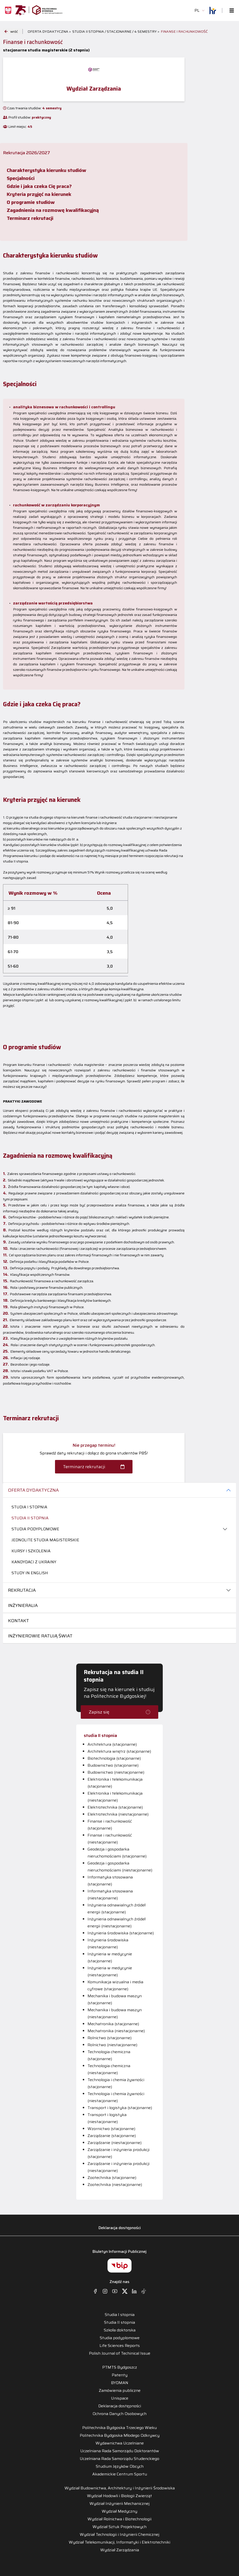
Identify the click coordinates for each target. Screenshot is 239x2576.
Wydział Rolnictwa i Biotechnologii (120, 2519)
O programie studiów (31, 202)
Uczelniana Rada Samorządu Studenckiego (119, 2459)
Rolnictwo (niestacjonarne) (112, 2045)
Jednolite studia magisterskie (45, 1540)
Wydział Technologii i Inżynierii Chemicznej (119, 2535)
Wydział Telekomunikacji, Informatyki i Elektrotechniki (119, 2542)
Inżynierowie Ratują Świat (40, 1635)
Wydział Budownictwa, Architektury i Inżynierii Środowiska (119, 2488)
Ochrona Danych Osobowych (119, 2414)
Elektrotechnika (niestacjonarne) (118, 1814)
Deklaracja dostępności (119, 2228)
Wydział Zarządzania (93, 88)
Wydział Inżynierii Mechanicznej (120, 2504)
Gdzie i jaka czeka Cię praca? (39, 186)
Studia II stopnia (30, 1518)
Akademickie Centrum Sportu (119, 2474)
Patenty (120, 2375)
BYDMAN (119, 2383)
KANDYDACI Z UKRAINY (34, 1562)
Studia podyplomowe (35, 1529)
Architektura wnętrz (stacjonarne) (119, 1751)
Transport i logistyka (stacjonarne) (120, 2108)
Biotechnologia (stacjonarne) (114, 1758)
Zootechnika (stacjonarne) (112, 2177)
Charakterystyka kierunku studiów (46, 170)
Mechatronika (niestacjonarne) (116, 2031)
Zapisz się (119, 1712)
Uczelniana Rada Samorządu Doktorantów (119, 2451)
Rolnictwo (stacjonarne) (110, 2038)
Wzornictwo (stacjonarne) (111, 2129)
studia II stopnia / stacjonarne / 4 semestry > (116, 31)
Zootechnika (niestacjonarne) (115, 2184)
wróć (11, 31)
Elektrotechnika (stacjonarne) (115, 1807)
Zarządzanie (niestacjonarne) (115, 2143)
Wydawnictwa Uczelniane (120, 2443)
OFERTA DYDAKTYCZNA (33, 1490)
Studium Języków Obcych (120, 2466)
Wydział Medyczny (119, 2511)
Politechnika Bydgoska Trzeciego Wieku (119, 2428)
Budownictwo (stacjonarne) (113, 1765)
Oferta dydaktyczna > (49, 31)
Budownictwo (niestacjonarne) (116, 1772)
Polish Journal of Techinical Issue (119, 2353)
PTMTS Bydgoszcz (119, 2367)
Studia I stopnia (29, 1507)
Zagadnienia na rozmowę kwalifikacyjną (53, 210)
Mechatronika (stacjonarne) (113, 2024)
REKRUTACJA (22, 1590)
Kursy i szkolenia (31, 1551)
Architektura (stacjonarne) (112, 1744)
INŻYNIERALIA (23, 1605)
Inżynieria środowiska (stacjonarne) (121, 1933)
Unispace (119, 2398)
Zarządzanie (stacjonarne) (112, 2136)
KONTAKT (18, 1620)
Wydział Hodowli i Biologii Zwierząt (119, 2496)
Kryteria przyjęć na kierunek (39, 194)
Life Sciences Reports (120, 2346)
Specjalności (20, 178)
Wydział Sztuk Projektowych (119, 2527)
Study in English (30, 1573)
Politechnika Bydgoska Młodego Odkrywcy (120, 2435)
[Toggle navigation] (230, 10)
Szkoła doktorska (120, 2330)
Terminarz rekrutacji (30, 218)
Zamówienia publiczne (119, 2391)
